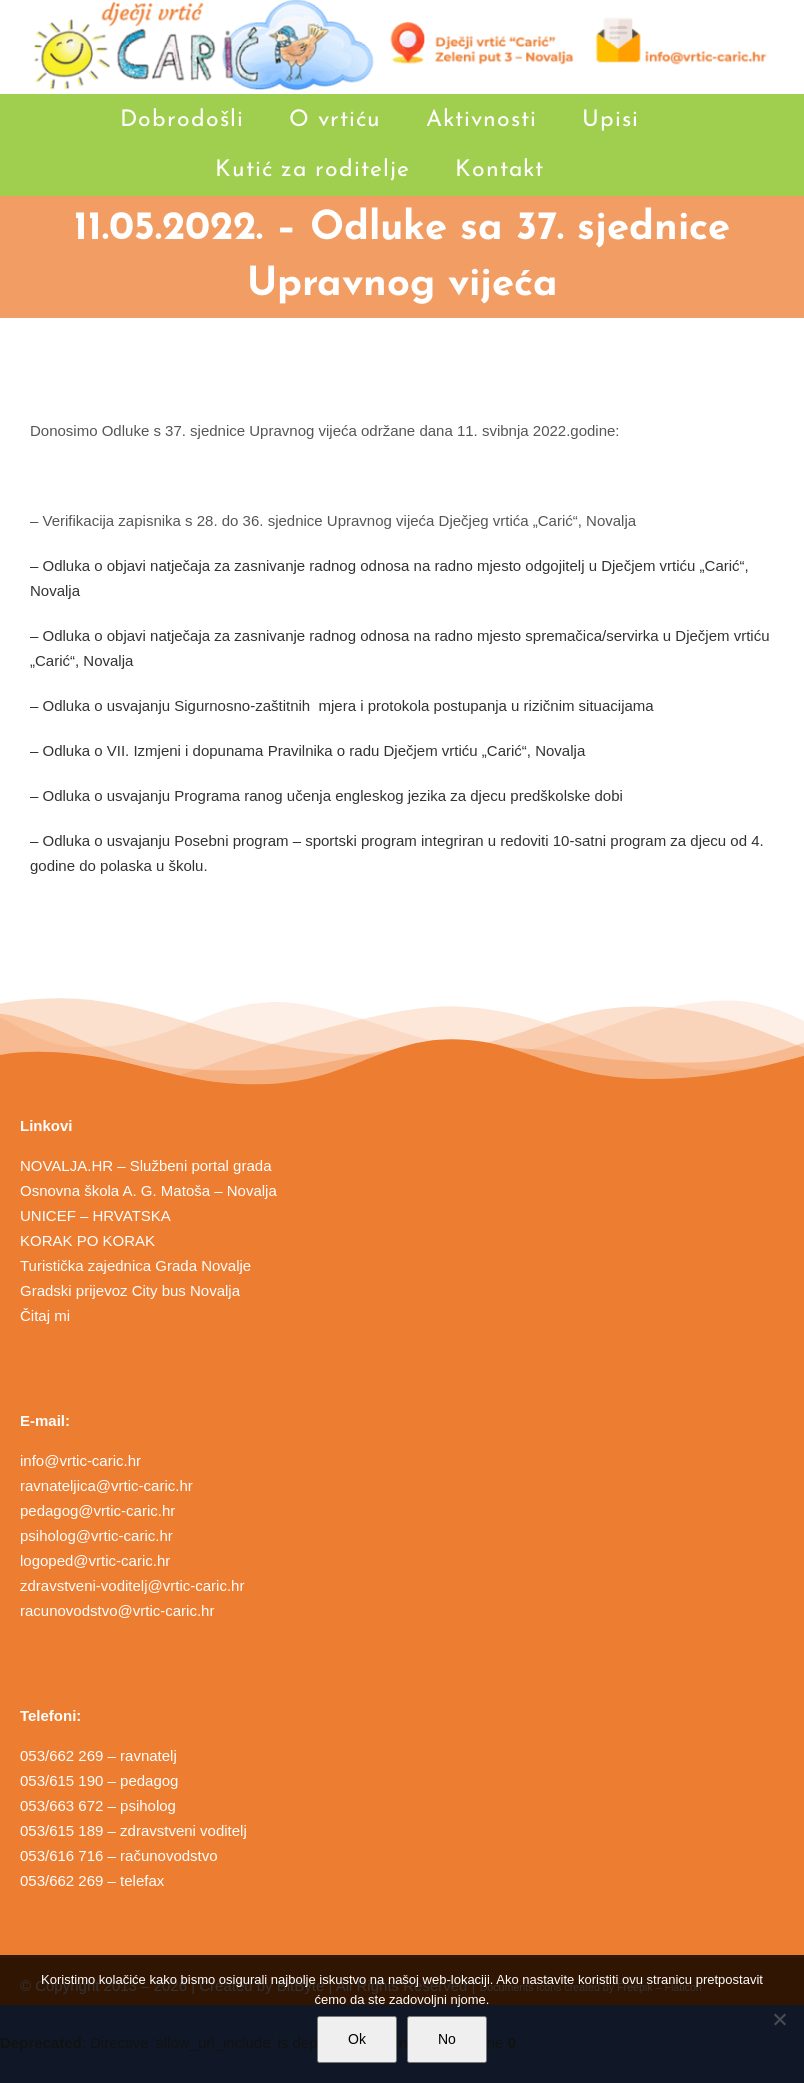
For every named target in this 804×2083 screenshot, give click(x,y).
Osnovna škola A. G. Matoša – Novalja (148, 1190)
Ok (357, 2039)
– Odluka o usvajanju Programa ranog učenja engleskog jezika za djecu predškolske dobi (326, 795)
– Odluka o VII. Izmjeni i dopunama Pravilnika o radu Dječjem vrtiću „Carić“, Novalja (307, 750)
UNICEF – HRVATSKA (95, 1215)
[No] (779, 2019)
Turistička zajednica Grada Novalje (135, 1265)
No (447, 2039)
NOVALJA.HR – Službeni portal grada (146, 1165)
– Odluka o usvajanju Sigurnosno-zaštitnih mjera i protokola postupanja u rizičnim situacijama (342, 705)
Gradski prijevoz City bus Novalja (130, 1290)
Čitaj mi (45, 1315)
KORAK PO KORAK (87, 1240)
